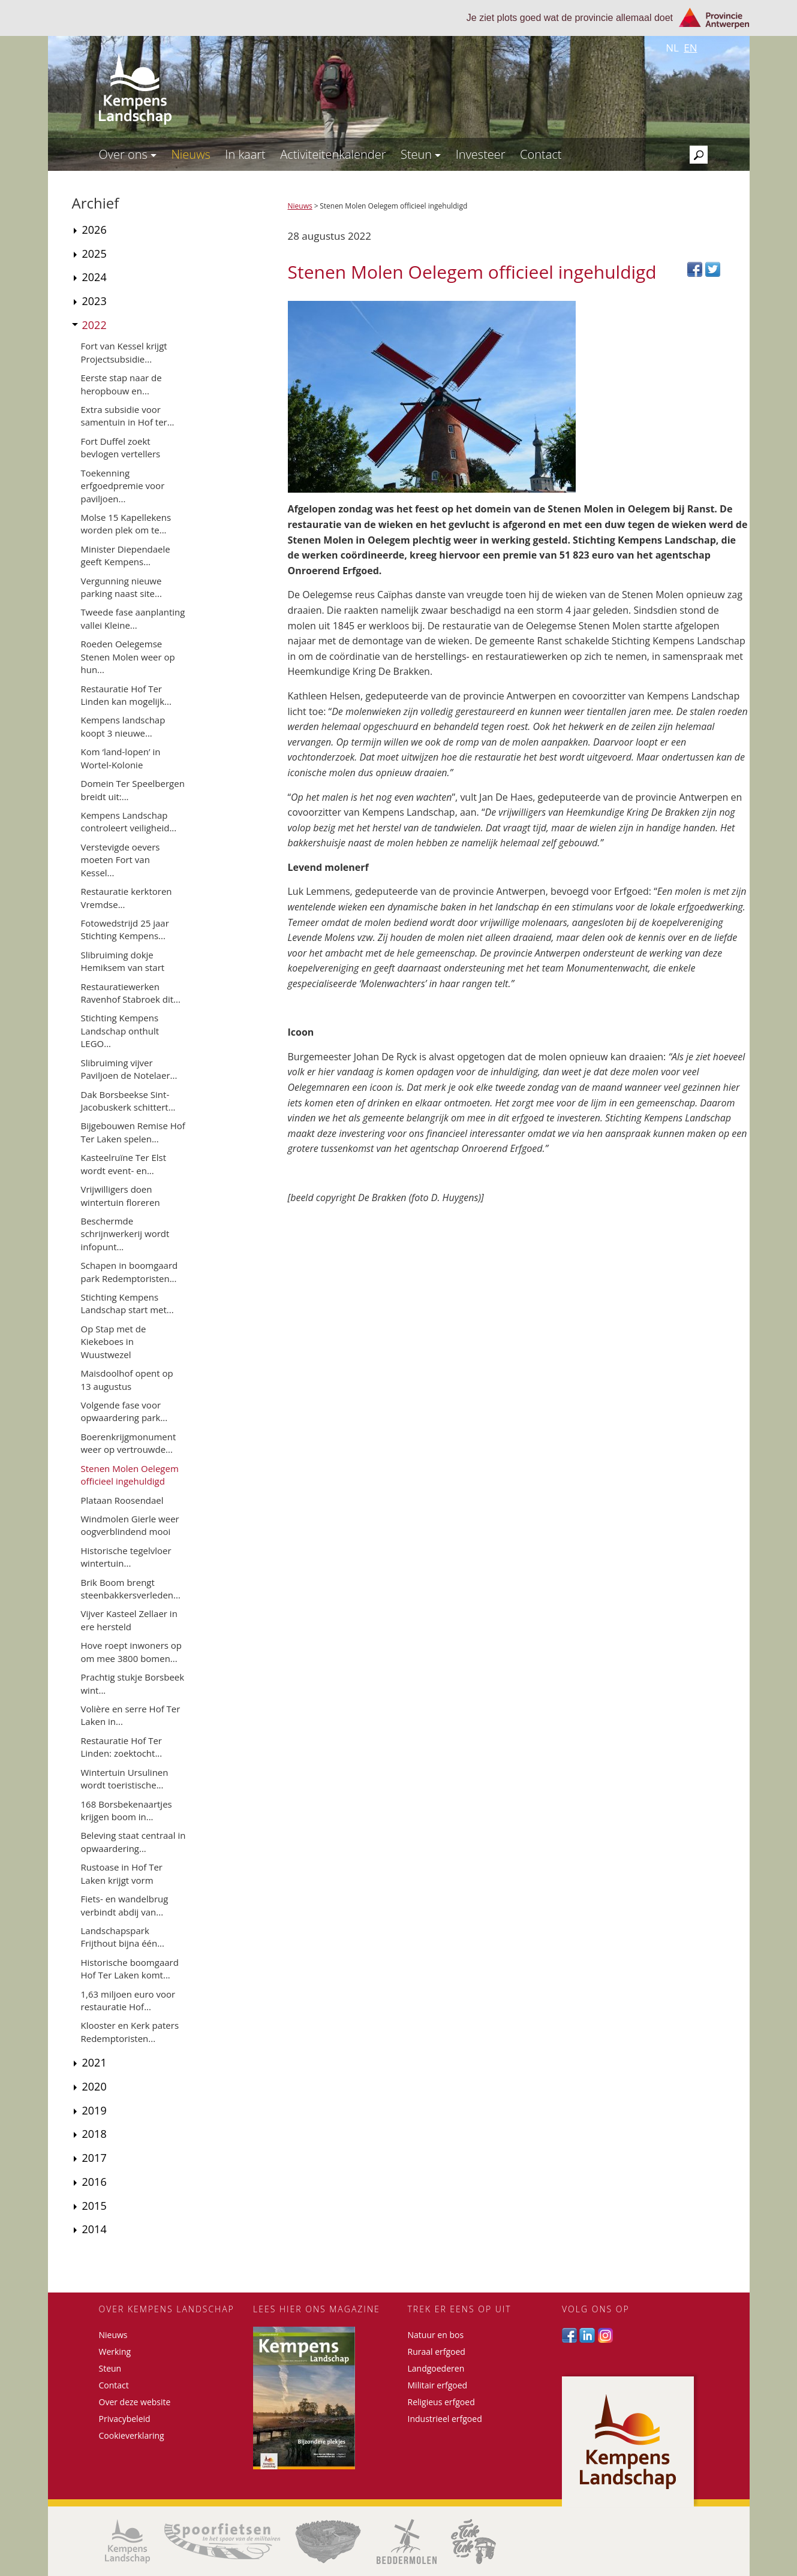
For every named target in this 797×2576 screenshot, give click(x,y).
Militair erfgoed (438, 2385)
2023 (94, 301)
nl (672, 48)
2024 (94, 277)
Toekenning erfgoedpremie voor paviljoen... (123, 486)
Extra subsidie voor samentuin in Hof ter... (128, 415)
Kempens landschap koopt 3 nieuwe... (123, 726)
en (690, 48)
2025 (94, 253)
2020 (94, 2086)
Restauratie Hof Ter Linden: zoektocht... (122, 1747)
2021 (94, 2062)
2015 (94, 2205)
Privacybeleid (125, 2418)
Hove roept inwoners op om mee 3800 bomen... (131, 1651)
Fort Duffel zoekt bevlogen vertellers (121, 447)
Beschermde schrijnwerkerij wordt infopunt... (125, 1234)
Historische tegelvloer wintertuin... (126, 1557)
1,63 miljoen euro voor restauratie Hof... (128, 2000)
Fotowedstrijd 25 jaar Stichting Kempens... (125, 929)
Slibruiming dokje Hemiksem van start (123, 961)
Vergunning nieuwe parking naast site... (121, 587)
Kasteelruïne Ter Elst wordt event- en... (124, 1163)
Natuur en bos (436, 2334)
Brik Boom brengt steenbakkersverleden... (131, 1588)
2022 (94, 325)
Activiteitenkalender (333, 154)
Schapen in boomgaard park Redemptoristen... (129, 1271)
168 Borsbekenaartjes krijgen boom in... (126, 1810)
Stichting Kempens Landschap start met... (127, 1303)
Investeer (481, 154)
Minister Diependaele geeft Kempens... (125, 555)
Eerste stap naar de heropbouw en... (121, 384)
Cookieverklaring (131, 2435)
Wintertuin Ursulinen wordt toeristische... (125, 1778)
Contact (540, 154)
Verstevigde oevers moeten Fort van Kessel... (120, 860)
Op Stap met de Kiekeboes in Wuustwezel (113, 1342)
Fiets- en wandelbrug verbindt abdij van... (125, 1905)
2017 (94, 2157)
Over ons (128, 154)
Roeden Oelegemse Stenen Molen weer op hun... (128, 656)
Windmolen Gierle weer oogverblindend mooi (130, 1525)
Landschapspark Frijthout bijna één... (123, 1937)
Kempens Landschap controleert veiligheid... (129, 821)
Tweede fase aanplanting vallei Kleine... (133, 618)
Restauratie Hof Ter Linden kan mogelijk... (126, 695)
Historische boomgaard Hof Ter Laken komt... (130, 1968)
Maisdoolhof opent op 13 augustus (127, 1379)
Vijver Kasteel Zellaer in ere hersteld (129, 1619)
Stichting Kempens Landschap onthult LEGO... (120, 1030)
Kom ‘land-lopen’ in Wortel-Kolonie (121, 758)
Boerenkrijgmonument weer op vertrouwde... (128, 1443)
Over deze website (135, 2402)
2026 (94, 229)
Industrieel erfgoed (445, 2418)
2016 (94, 2181)
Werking (115, 2351)
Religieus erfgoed (441, 2402)
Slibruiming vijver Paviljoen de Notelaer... (129, 1069)
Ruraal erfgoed (436, 2351)
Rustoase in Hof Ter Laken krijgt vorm (122, 1873)
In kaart (245, 154)
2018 (94, 2133)
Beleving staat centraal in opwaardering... (133, 1841)
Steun (421, 154)
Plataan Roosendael (122, 1500)
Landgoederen (436, 2368)
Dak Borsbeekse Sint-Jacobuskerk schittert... (128, 1100)
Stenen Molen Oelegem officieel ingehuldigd (130, 1474)
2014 (94, 2229)
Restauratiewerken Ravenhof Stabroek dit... (131, 993)
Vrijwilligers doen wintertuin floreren (120, 1195)
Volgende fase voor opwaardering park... (124, 1411)
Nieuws (190, 154)
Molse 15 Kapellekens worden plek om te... (126, 523)
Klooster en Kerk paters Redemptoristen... (130, 2031)
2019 (94, 2110)
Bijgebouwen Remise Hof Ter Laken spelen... (133, 1132)
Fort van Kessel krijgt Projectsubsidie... (124, 352)
